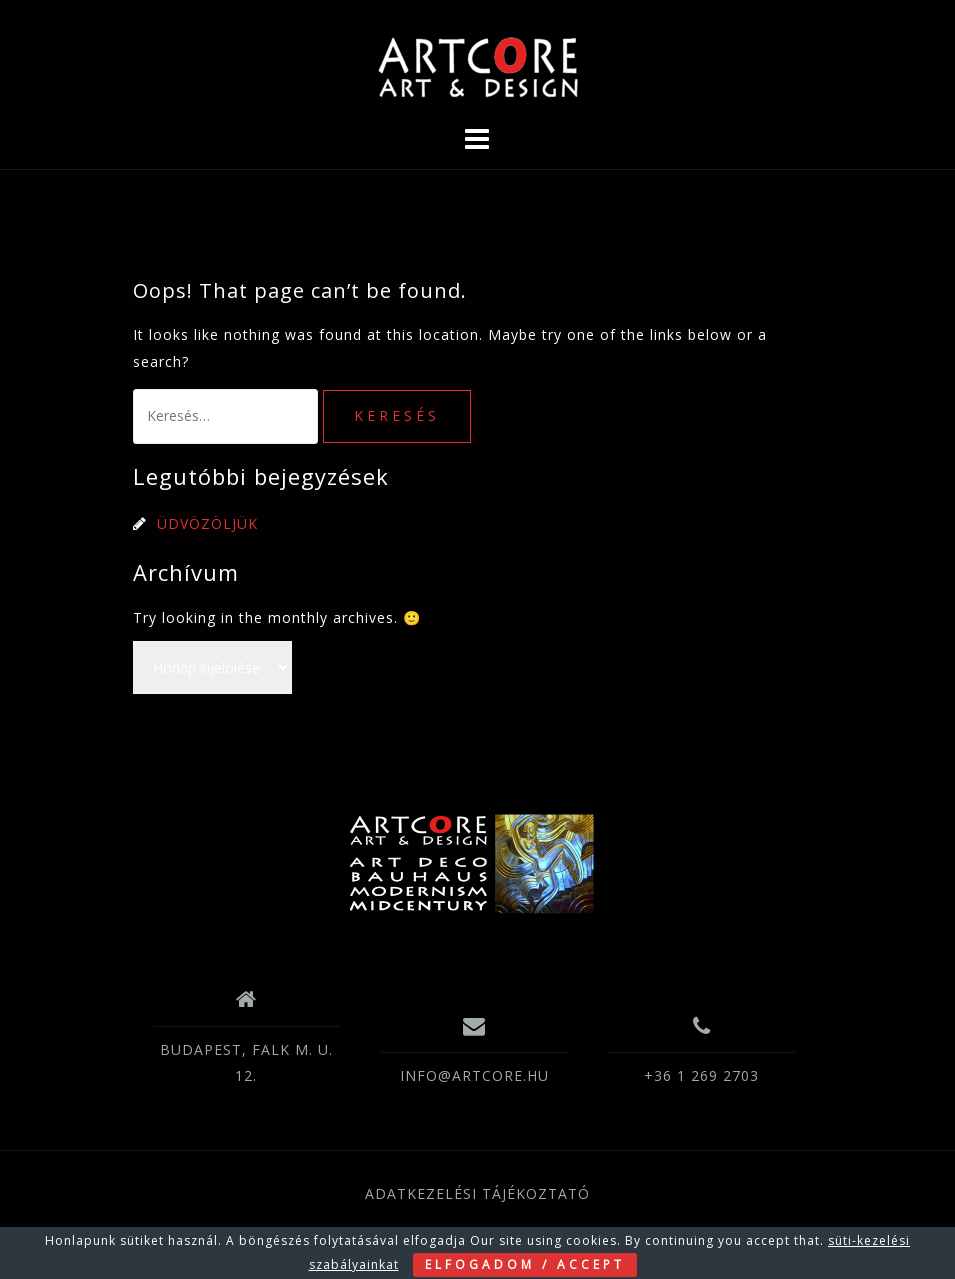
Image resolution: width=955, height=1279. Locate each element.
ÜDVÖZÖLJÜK (207, 523)
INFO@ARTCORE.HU (474, 1075)
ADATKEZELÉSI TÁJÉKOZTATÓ (477, 1193)
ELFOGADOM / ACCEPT (525, 1264)
